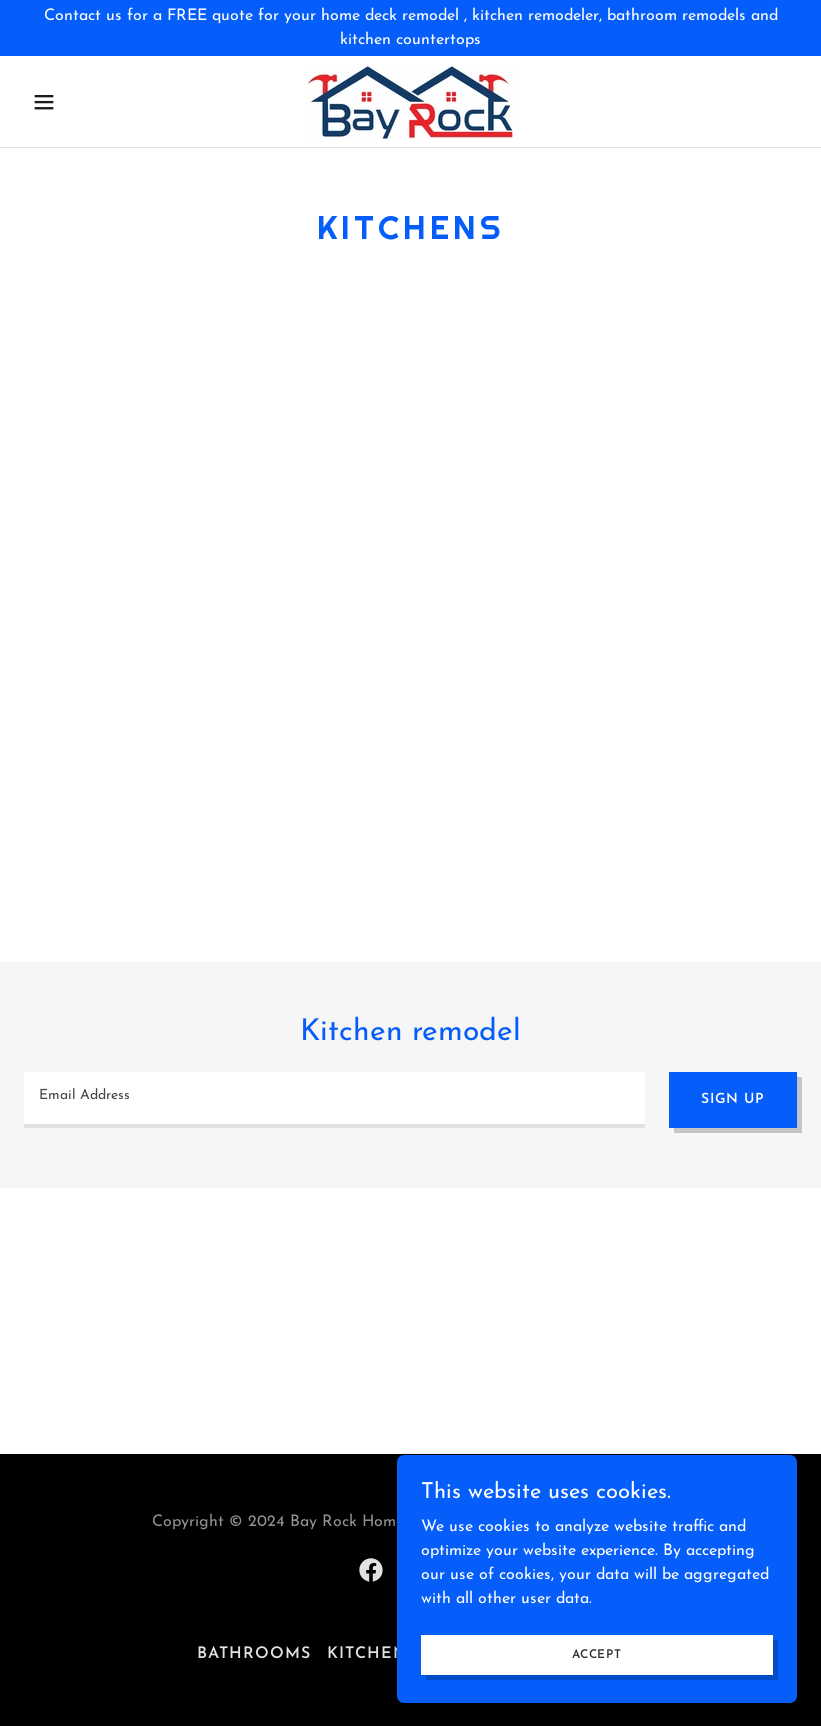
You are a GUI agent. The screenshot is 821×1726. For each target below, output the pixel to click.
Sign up (733, 1099)
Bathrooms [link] (254, 1654)
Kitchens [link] (372, 1654)
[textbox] (334, 1100)
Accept (597, 1654)
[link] (410, 101)
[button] (82, 102)
